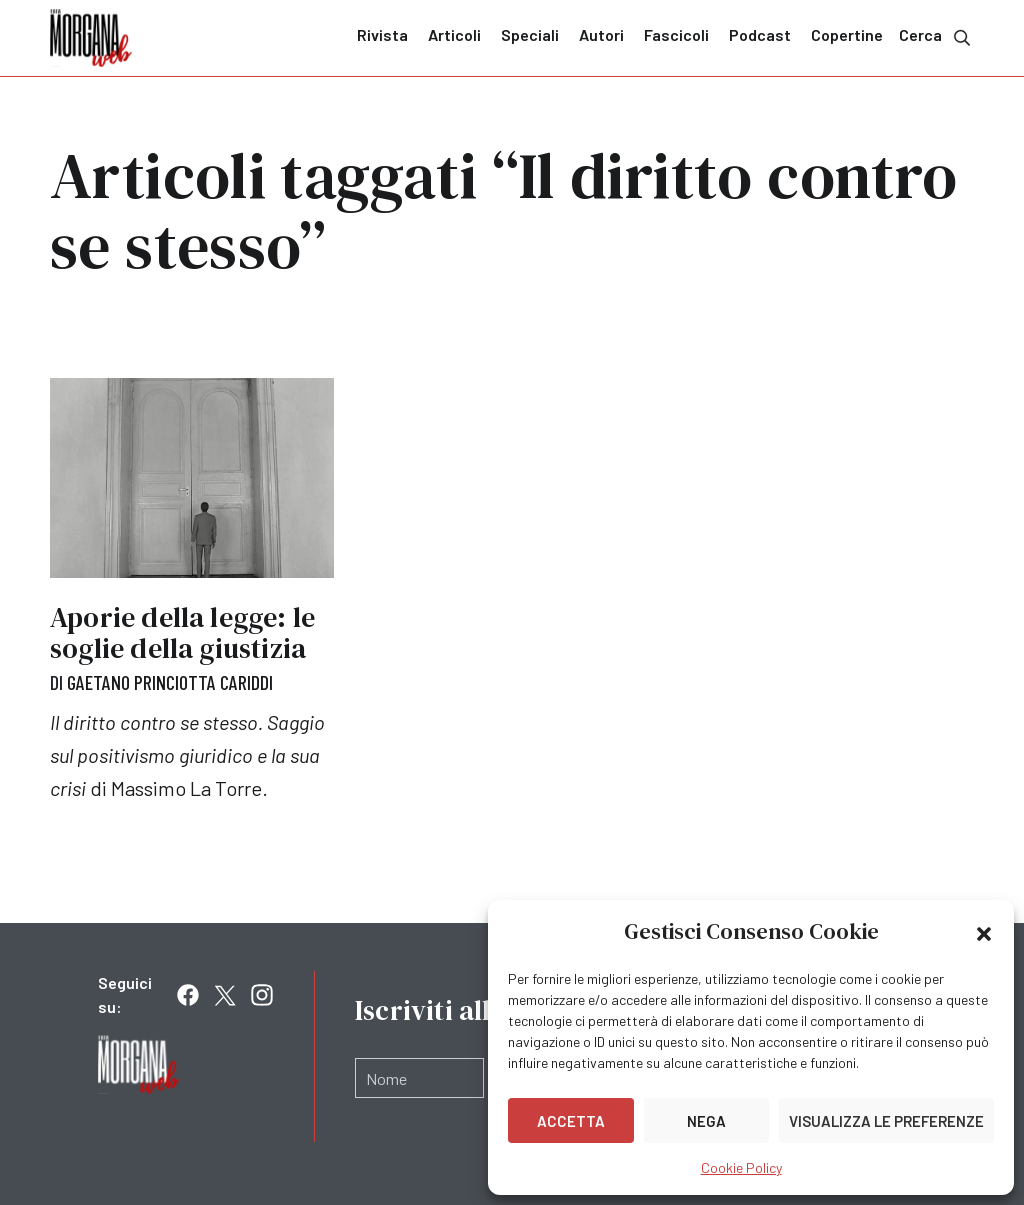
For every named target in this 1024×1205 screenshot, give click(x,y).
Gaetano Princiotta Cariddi (170, 682)
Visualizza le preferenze (886, 1121)
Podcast (760, 34)
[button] (984, 932)
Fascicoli (676, 34)
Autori (601, 34)
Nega (706, 1121)
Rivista (382, 34)
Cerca (936, 36)
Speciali (530, 34)
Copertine (847, 34)
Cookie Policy (741, 1167)
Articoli (454, 34)
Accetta (571, 1121)
